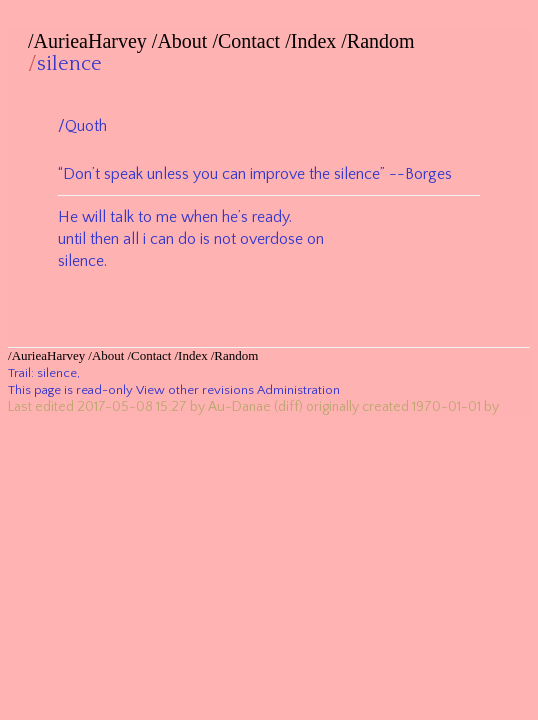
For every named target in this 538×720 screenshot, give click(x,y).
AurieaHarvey (90, 41)
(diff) (288, 407)
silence (69, 64)
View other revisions (195, 390)
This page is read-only (70, 390)
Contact (249, 41)
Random (381, 41)
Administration (298, 390)
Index (314, 41)
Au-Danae (239, 407)
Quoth (86, 126)
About (182, 41)
